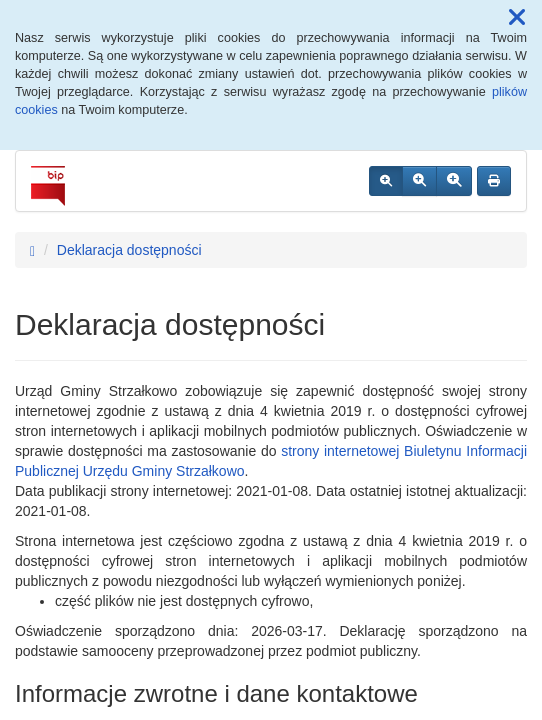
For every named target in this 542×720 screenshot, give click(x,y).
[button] (517, 18)
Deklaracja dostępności (129, 250)
